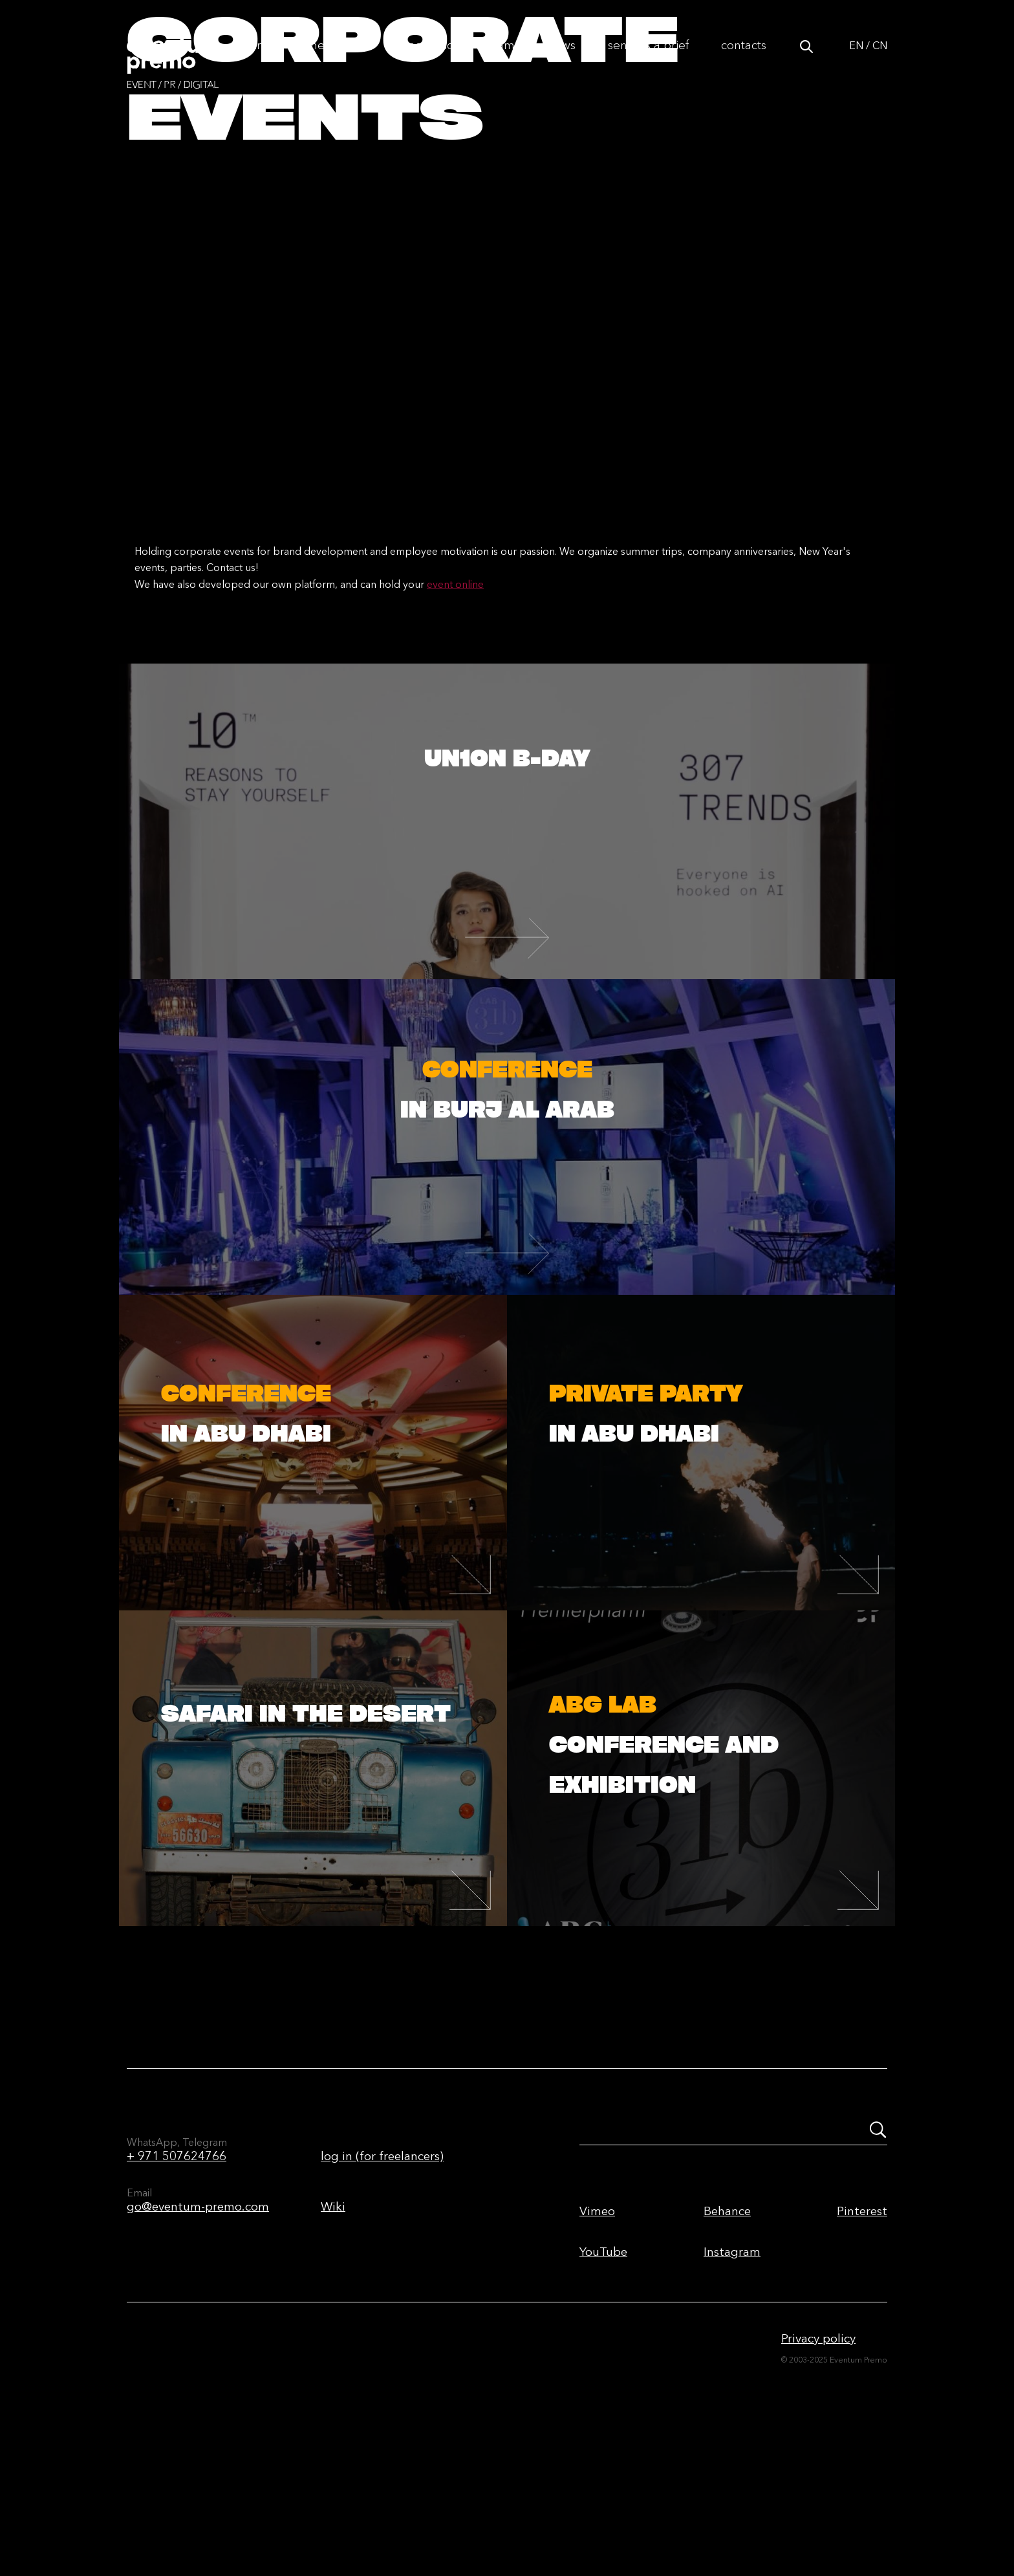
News (561, 59)
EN (856, 59)
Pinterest (862, 2340)
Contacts (743, 59)
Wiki (333, 2335)
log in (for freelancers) (382, 2285)
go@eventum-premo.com (198, 2335)
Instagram (732, 2381)
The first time (341, 59)
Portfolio (430, 59)
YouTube (603, 2381)
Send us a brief (648, 59)
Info (264, 59)
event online (455, 713)
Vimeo (597, 2340)
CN (879, 59)
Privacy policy (818, 2467)
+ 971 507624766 (176, 2285)
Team (500, 59)
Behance (727, 2340)
